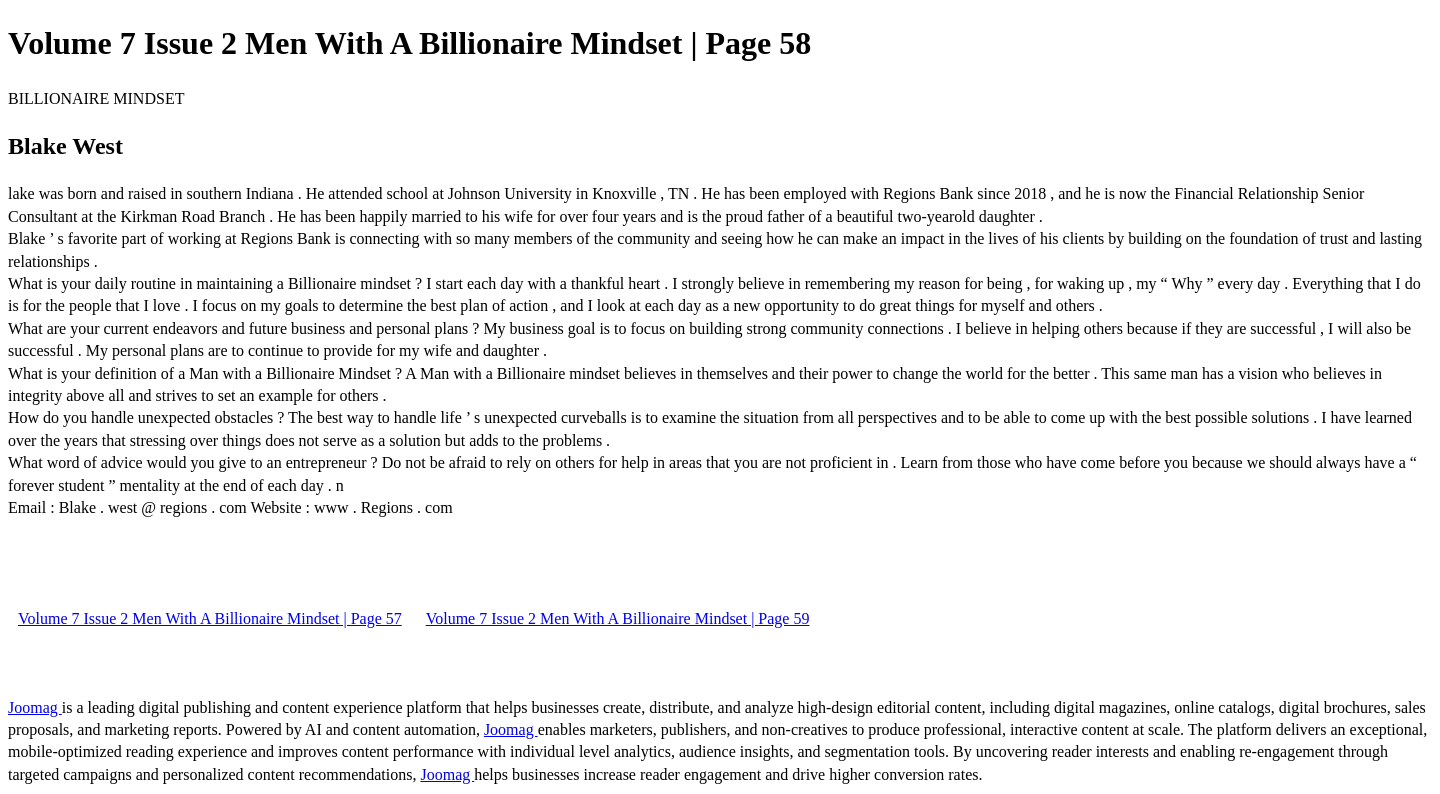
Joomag (35, 707)
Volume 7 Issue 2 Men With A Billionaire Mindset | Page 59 (618, 618)
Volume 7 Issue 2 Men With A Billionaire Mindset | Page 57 (210, 618)
